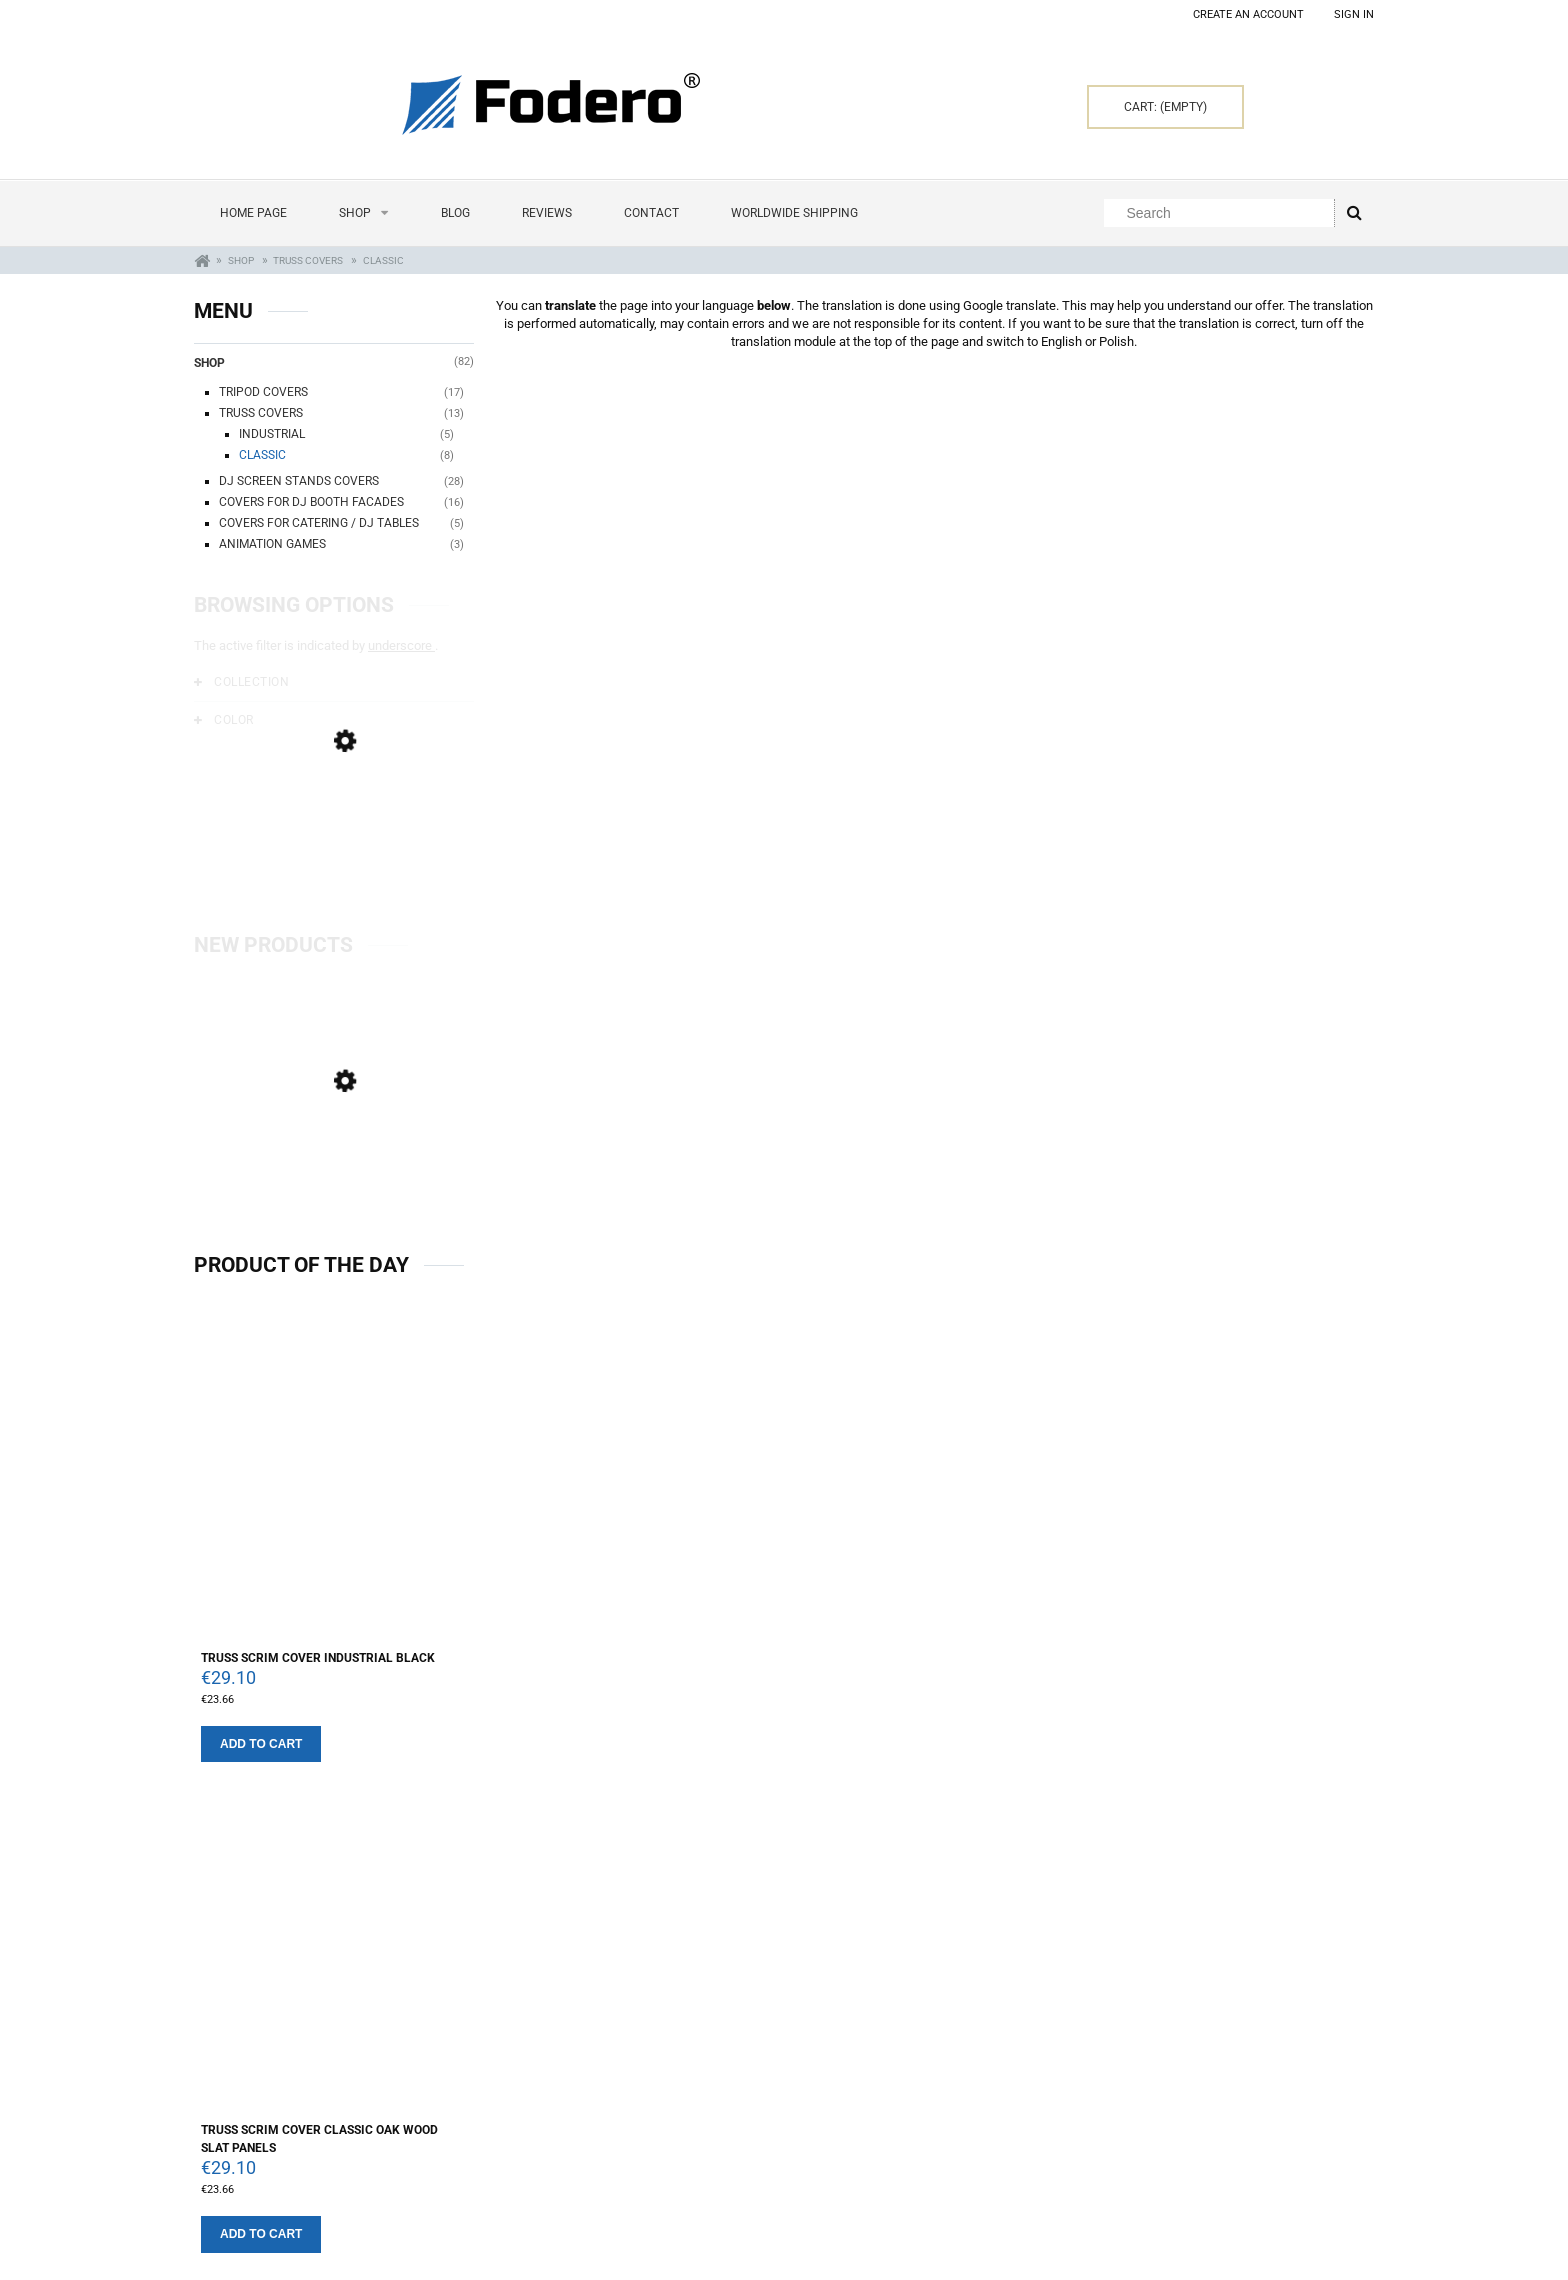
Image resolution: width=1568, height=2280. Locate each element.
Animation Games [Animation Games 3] (272, 544)
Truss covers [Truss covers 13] (261, 413)
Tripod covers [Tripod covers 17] (263, 392)
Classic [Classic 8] (262, 455)
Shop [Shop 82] (209, 363)
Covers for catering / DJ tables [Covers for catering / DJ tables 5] (319, 523)
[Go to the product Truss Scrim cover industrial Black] (334, 1485)
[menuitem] (253, 213)
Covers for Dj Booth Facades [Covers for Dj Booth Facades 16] (311, 502)
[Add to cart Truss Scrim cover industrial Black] (261, 1744)
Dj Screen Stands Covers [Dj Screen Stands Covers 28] (299, 481)
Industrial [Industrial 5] (272, 434)
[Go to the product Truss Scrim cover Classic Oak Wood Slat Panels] (334, 1966)
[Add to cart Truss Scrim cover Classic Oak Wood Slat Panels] (261, 2234)
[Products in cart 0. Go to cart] (1165, 107)
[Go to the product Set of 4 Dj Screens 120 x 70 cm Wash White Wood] (334, 1174)
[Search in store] (1223, 213)
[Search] (1354, 213)
